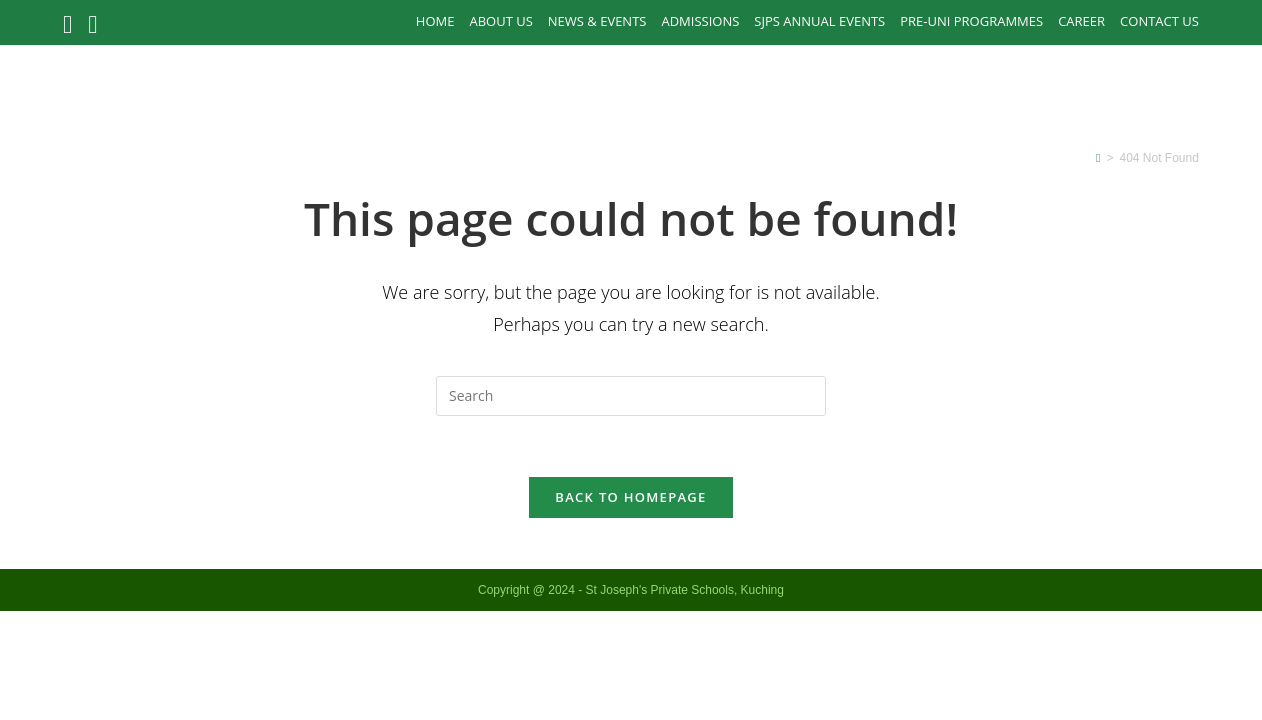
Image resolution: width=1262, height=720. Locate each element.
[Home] (1098, 158)
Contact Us (1159, 21)
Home (435, 21)
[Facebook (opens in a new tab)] (71, 24)
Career (1081, 21)
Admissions (700, 21)
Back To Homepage (630, 497)
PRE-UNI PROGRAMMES (971, 21)
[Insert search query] (631, 396)
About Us (500, 21)
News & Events (597, 21)
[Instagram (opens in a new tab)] (92, 24)
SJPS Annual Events (819, 21)
